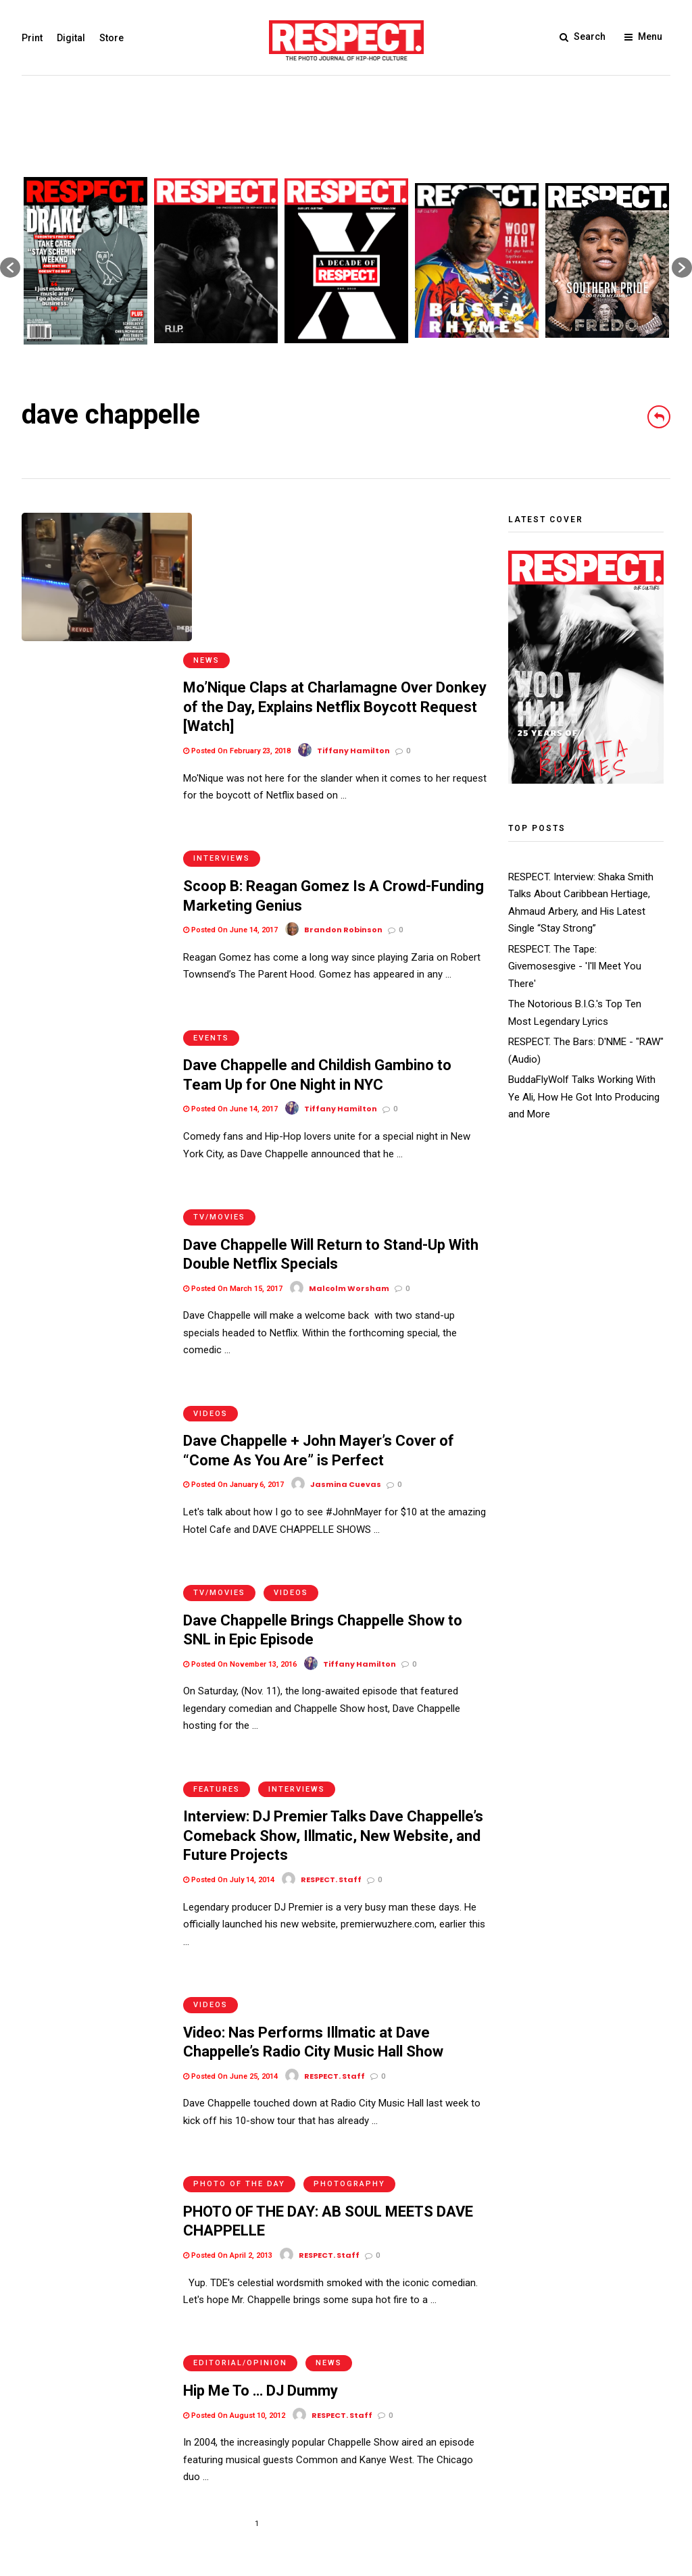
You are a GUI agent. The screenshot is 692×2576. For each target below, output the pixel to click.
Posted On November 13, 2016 (240, 1460)
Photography (349, 1941)
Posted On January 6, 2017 (233, 1294)
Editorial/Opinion (240, 2107)
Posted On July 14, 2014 (228, 1663)
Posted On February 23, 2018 (237, 612)
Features (216, 1572)
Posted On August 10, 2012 (234, 2159)
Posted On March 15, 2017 (232, 1111)
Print (32, 37)
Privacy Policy (122, 2481)
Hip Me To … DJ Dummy (260, 2135)
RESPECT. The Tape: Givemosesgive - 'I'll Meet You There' (574, 966)
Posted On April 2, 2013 (227, 2013)
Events (211, 873)
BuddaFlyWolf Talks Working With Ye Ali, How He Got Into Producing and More (584, 1097)
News (206, 521)
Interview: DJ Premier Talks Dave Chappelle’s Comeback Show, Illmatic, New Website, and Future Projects (333, 1619)
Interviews (221, 707)
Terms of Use (52, 2481)
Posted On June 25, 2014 (230, 1846)
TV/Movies (219, 1039)
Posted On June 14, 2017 (230, 778)
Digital (71, 37)
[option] (85, 261)
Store (111, 37)
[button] (10, 267)
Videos (210, 1223)
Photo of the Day (239, 1941)
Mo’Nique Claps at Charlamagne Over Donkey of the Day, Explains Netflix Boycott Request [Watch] (335, 568)
